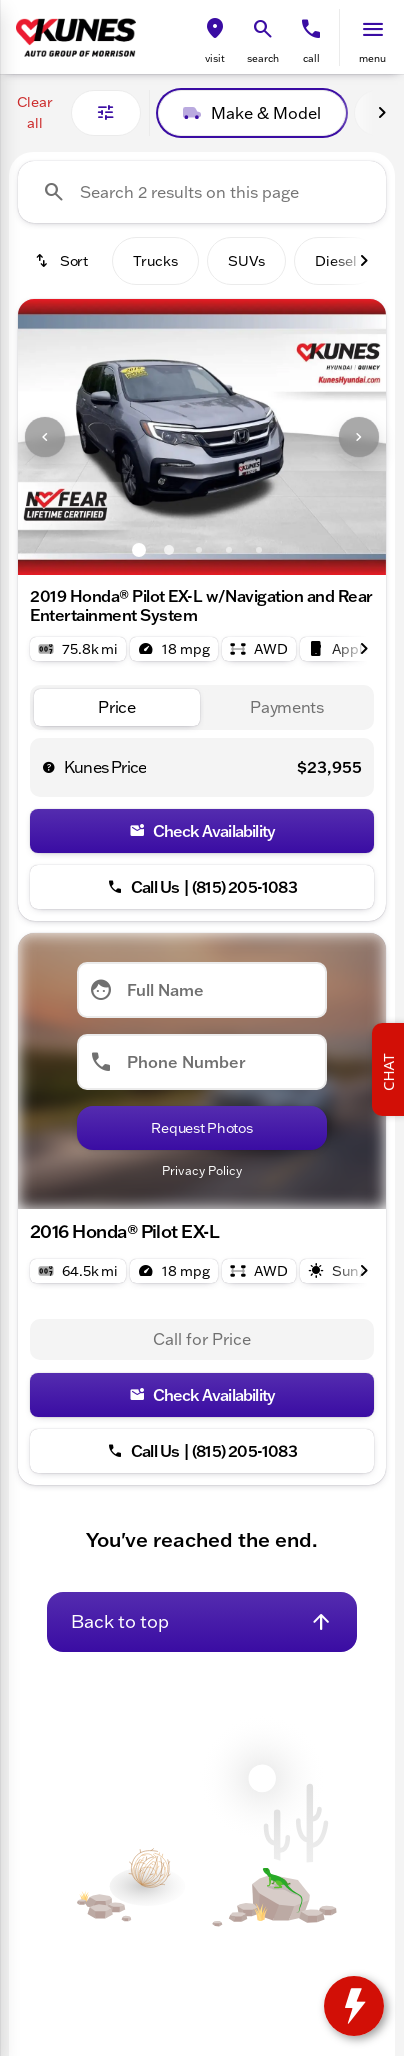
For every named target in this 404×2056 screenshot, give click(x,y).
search (263, 58)
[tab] (117, 707)
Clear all (35, 112)
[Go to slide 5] (259, 550)
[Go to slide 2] (169, 550)
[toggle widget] (354, 2006)
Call (311, 58)
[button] (215, 37)
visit (215, 58)
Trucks (155, 261)
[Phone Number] (202, 1062)
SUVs (246, 261)
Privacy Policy (202, 1170)
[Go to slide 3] (199, 550)
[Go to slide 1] (139, 550)
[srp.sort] (61, 261)
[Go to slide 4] (229, 550)
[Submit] (202, 1128)
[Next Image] (382, 113)
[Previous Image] (45, 437)
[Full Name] (202, 990)
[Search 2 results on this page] (202, 192)
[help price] (49, 767)
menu (372, 58)
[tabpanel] (202, 1340)
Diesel (336, 261)
